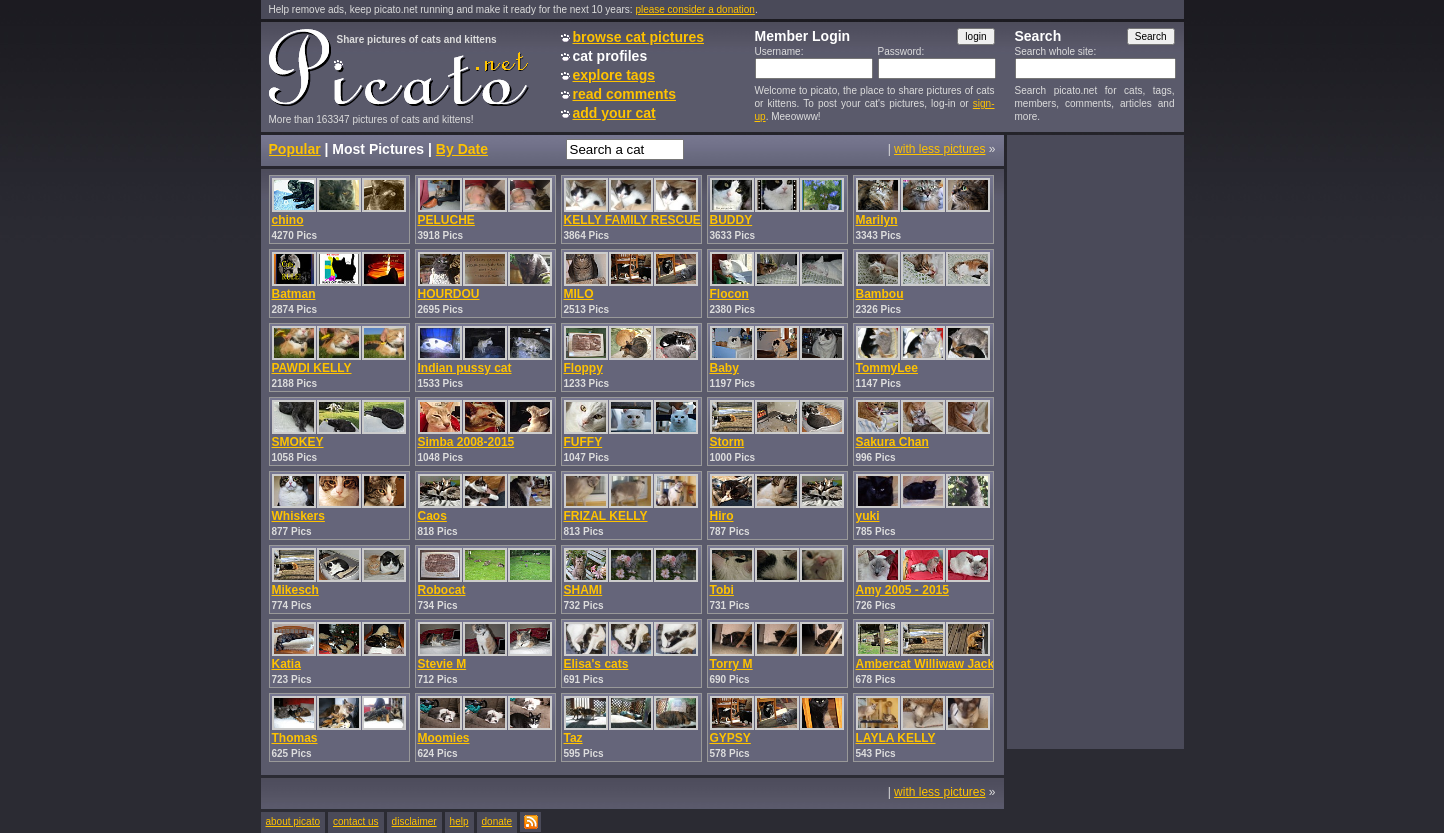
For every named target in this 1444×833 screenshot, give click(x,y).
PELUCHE (446, 220)
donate (497, 821)
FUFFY (583, 442)
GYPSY (730, 738)
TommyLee (887, 368)
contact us (356, 821)
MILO (579, 294)
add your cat (614, 113)
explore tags (614, 75)
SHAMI (583, 590)
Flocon (729, 294)
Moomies (444, 738)
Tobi (722, 590)
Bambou (880, 294)
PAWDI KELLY (312, 368)
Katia (286, 664)
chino (288, 220)
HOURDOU (449, 294)
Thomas (295, 738)
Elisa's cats (596, 664)
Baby (724, 368)
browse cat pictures (639, 37)
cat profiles (610, 56)
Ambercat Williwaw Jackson (936, 664)
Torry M (731, 664)
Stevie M (442, 664)
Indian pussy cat (465, 368)
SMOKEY (298, 442)
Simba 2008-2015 (466, 442)
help (459, 821)
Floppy (583, 368)
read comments (624, 94)
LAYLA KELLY (896, 738)
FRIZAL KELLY (606, 516)
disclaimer (414, 821)
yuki (868, 516)
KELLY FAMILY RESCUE (632, 220)
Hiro (722, 516)
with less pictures (939, 149)
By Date (462, 149)
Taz (573, 738)
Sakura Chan (892, 442)
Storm (727, 442)
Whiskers (298, 516)
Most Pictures (378, 149)
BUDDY (731, 220)
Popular (295, 149)
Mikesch (295, 590)
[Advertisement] (1095, 441)
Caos (432, 516)
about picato (293, 821)
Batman (294, 294)
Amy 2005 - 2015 (902, 590)
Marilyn (877, 220)
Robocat (442, 590)
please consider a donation (695, 9)
